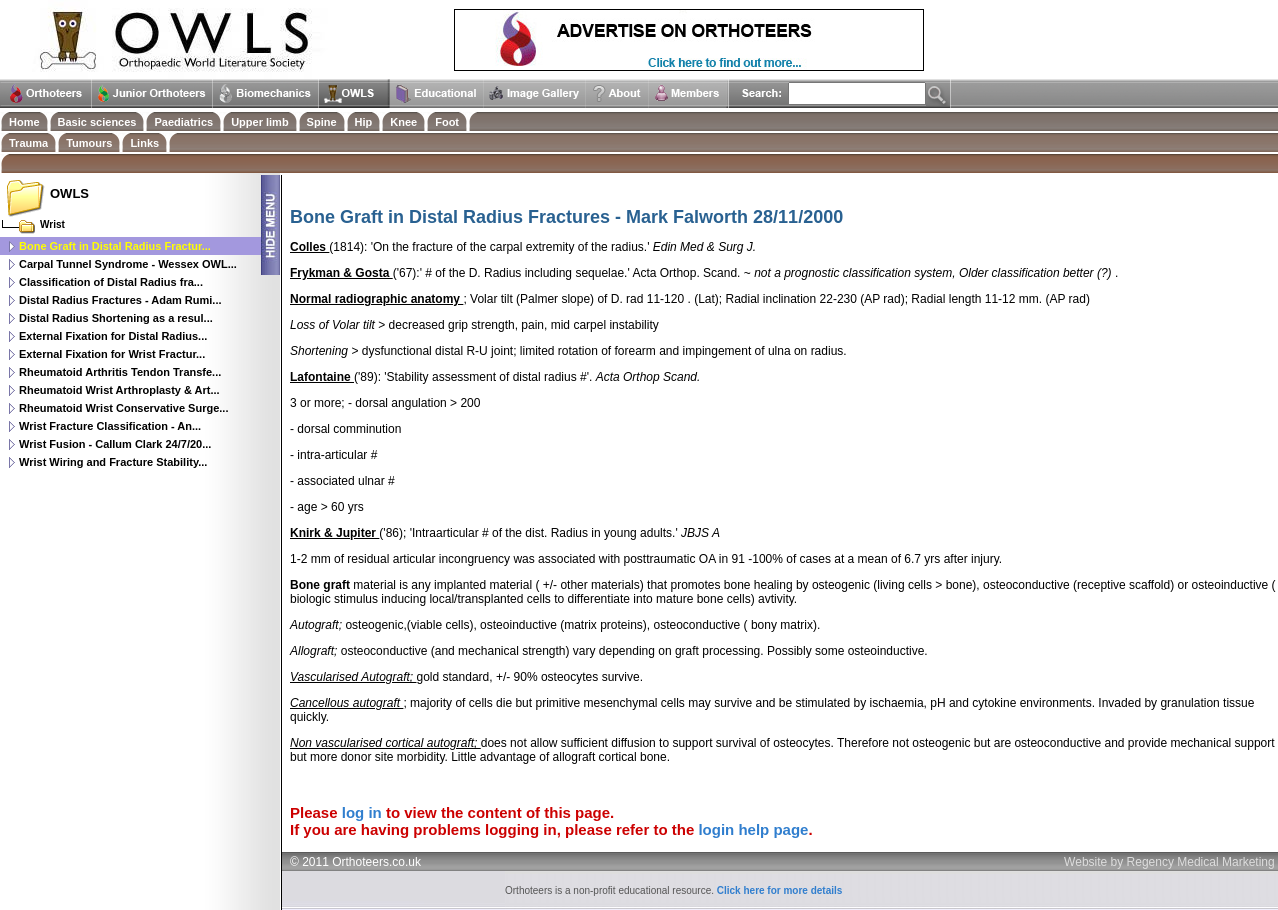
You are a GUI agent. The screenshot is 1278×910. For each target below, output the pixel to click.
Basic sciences (97, 122)
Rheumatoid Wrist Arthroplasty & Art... (119, 390)
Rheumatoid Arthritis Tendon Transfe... (120, 372)
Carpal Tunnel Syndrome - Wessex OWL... (128, 264)
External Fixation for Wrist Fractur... (112, 354)
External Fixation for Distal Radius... (113, 336)
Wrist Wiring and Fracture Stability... (113, 462)
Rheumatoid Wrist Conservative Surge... (123, 408)
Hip (364, 122)
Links (144, 143)
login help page (753, 829)
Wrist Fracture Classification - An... (110, 426)
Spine (322, 122)
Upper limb (259, 122)
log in (362, 812)
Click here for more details (780, 890)
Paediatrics (183, 122)
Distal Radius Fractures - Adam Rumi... (120, 300)
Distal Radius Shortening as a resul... (116, 318)
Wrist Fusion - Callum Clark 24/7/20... (115, 444)
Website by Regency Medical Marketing (1169, 862)
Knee (403, 122)
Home (24, 122)
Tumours (89, 143)
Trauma (28, 143)
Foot (447, 122)
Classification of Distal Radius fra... (111, 282)
